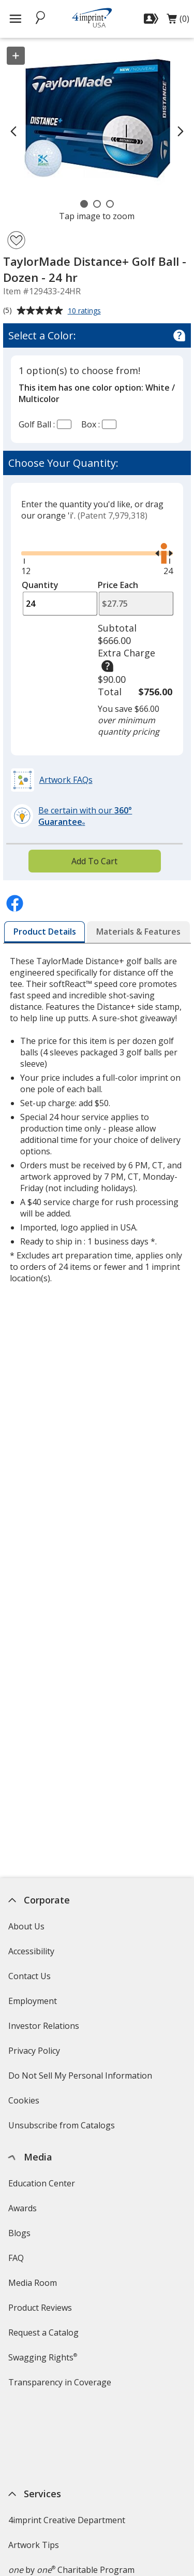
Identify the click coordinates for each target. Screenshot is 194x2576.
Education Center (41, 2183)
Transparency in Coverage (61, 2386)
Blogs (19, 2233)
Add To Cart (94, 861)
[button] (53, 780)
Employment (32, 2001)
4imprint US (31, 2548)
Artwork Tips (33, 2465)
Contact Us (29, 1976)
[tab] (44, 932)
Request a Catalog (43, 2332)
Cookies (25, 2104)
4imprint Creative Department (66, 2440)
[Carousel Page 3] (110, 204)
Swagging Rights (42, 2357)
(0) (178, 21)
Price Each (118, 585)
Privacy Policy (35, 2054)
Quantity (40, 585)
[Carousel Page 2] (97, 204)
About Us (26, 1926)
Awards (22, 2208)
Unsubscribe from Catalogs (62, 2129)
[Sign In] (152, 18)
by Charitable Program (71, 2490)
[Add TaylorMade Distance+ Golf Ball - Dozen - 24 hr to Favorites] (16, 240)
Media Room (32, 2282)
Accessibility (31, 1951)
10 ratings (85, 311)
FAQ (16, 2258)
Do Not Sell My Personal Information (81, 2079)
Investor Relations (45, 2029)
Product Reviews (40, 2307)
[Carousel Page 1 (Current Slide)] (84, 204)
